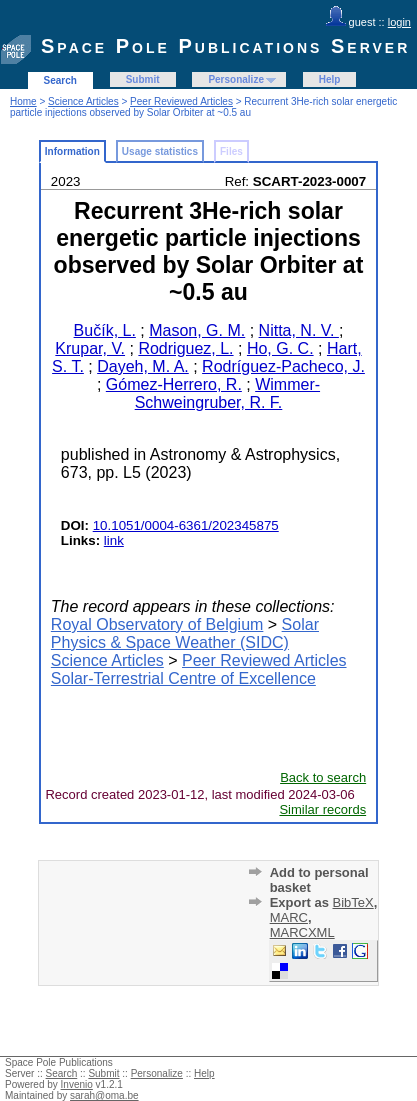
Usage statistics (160, 151)
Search (60, 80)
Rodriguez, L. (185, 348)
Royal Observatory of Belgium (157, 624)
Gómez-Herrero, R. (174, 384)
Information (72, 151)
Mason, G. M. (197, 330)
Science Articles (83, 101)
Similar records (322, 809)
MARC (289, 917)
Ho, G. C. (280, 348)
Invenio (77, 1084)
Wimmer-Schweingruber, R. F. (227, 393)
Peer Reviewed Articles (181, 101)
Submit (143, 79)
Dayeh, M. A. (143, 366)
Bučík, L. (105, 330)
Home (23, 101)
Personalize (236, 79)
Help (330, 79)
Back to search (323, 777)
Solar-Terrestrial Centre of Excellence (183, 678)
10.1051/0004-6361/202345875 (186, 525)
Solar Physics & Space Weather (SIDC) (185, 633)
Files (231, 151)
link (114, 540)
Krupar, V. (90, 348)
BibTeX (353, 902)
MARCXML (302, 932)
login (399, 22)
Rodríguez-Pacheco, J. (283, 366)
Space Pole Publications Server (225, 46)
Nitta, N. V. (299, 330)
